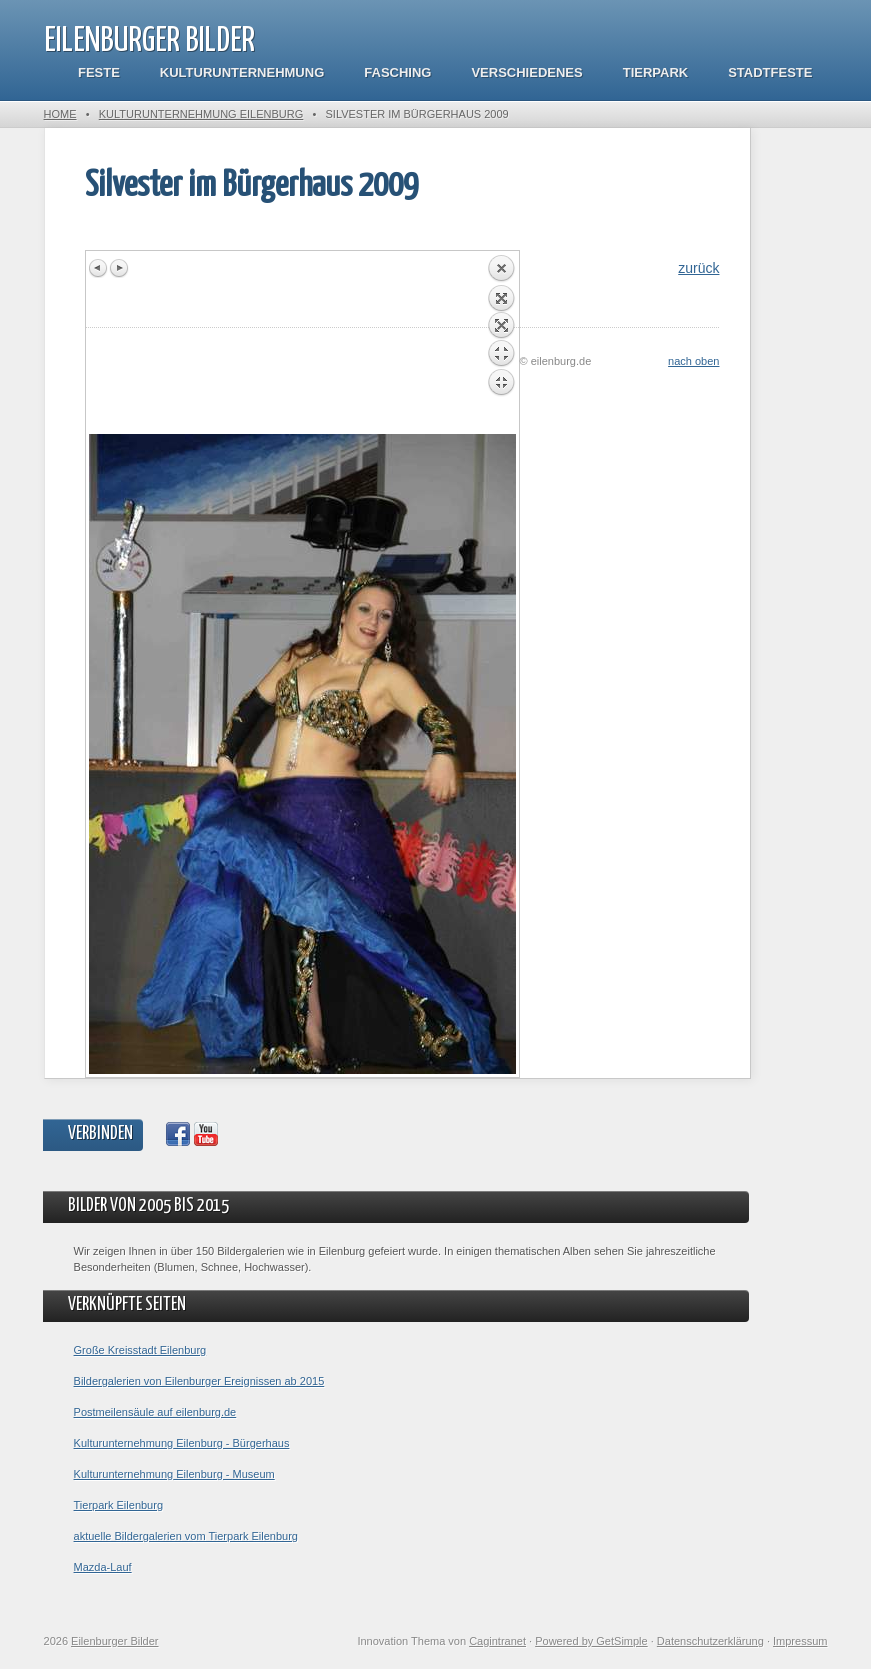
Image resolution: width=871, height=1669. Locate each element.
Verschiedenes (526, 72)
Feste (99, 72)
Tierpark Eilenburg (118, 1505)
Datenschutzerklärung (710, 1641)
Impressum (800, 1641)
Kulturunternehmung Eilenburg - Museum (174, 1474)
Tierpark (655, 72)
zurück (698, 268)
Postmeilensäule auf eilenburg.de (155, 1412)
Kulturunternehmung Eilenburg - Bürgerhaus (182, 1443)
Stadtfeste (770, 72)
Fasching (397, 72)
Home (60, 114)
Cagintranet (497, 1641)
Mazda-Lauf (103, 1567)
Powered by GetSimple (591, 1641)
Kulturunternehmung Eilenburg (201, 114)
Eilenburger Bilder (149, 41)
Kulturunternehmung (242, 72)
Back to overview (501, 344)
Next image (119, 268)
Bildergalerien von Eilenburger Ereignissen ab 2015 (199, 1381)
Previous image (99, 268)
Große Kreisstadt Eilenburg (140, 1350)
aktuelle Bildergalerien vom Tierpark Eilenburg (186, 1536)
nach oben (693, 361)
